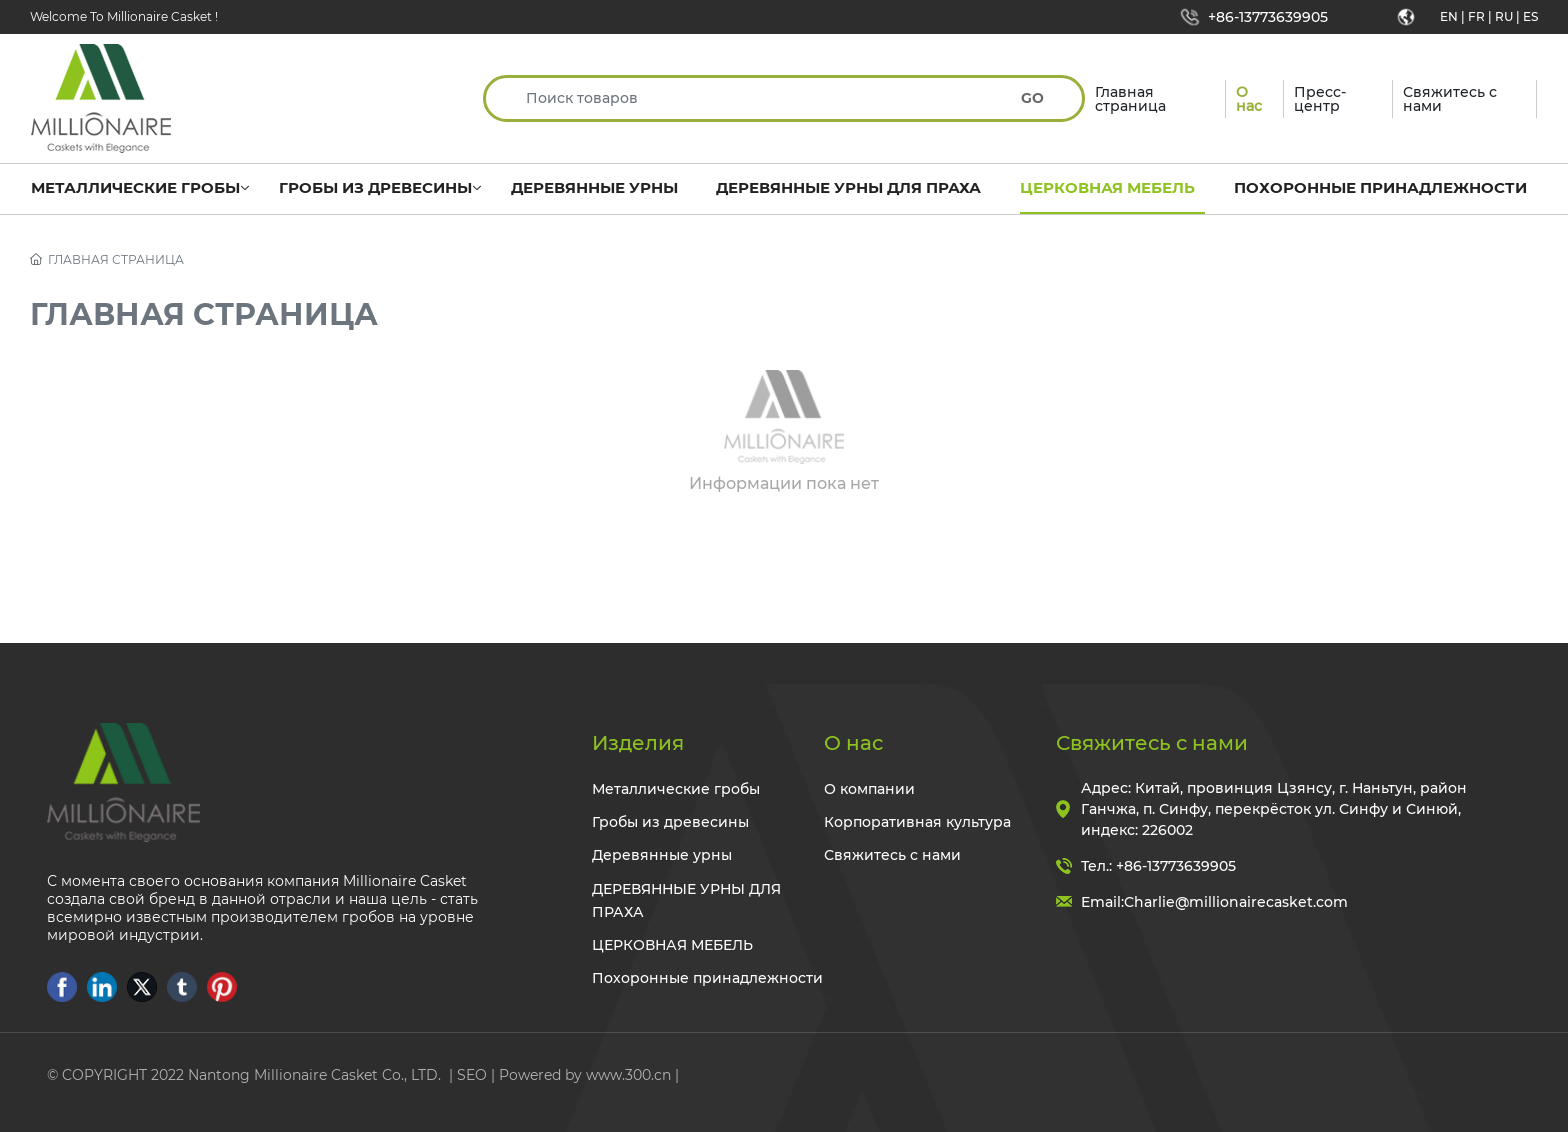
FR (1476, 16)
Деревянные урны (662, 855)
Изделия (638, 743)
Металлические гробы (676, 789)
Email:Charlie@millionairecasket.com (1214, 902)
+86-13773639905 (1268, 17)
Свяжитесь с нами (892, 855)
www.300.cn (628, 1075)
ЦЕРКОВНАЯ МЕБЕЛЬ (672, 945)
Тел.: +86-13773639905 (1158, 866)
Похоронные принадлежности (707, 978)
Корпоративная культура (917, 822)
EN (1449, 16)
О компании (869, 789)
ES (1530, 16)
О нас (853, 743)
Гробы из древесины (670, 822)
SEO (472, 1075)
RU (1504, 16)
